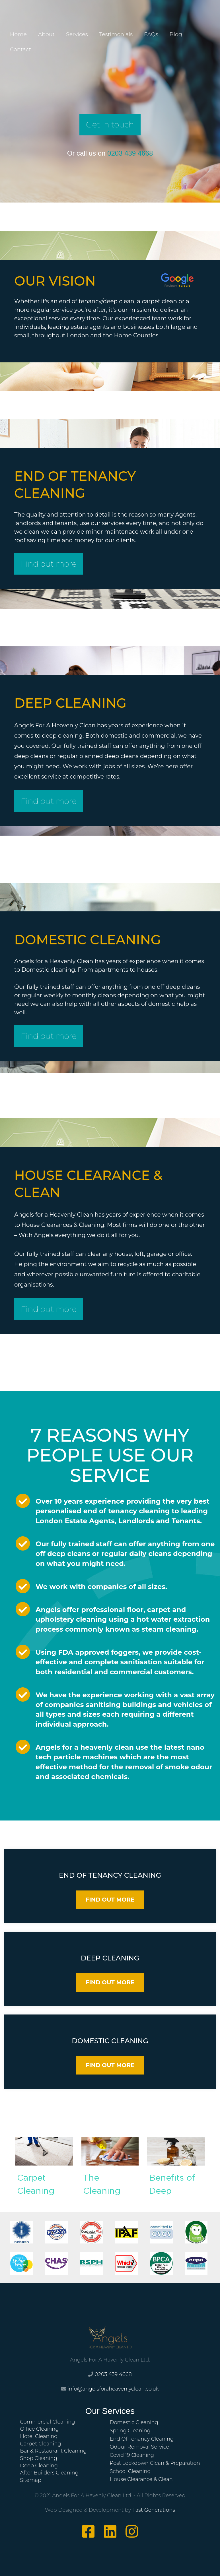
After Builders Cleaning (49, 2473)
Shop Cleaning (38, 2458)
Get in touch (110, 124)
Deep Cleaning (39, 2466)
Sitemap (30, 2480)
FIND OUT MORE (109, 1899)
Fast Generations (153, 2510)
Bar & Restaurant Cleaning (53, 2451)
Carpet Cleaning (40, 2444)
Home (18, 34)
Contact (20, 49)
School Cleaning (130, 2471)
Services (77, 34)
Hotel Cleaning (38, 2436)
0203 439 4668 (130, 153)
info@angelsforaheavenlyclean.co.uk (113, 2389)
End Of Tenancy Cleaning (142, 2439)
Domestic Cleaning (134, 2422)
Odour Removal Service (139, 2447)
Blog (176, 34)
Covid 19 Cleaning (132, 2455)
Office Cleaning (39, 2429)
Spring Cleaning (130, 2431)
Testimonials (116, 34)
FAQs (151, 34)
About (46, 34)
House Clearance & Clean (141, 2479)
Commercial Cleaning (47, 2422)
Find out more (49, 564)
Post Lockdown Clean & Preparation (155, 2463)
